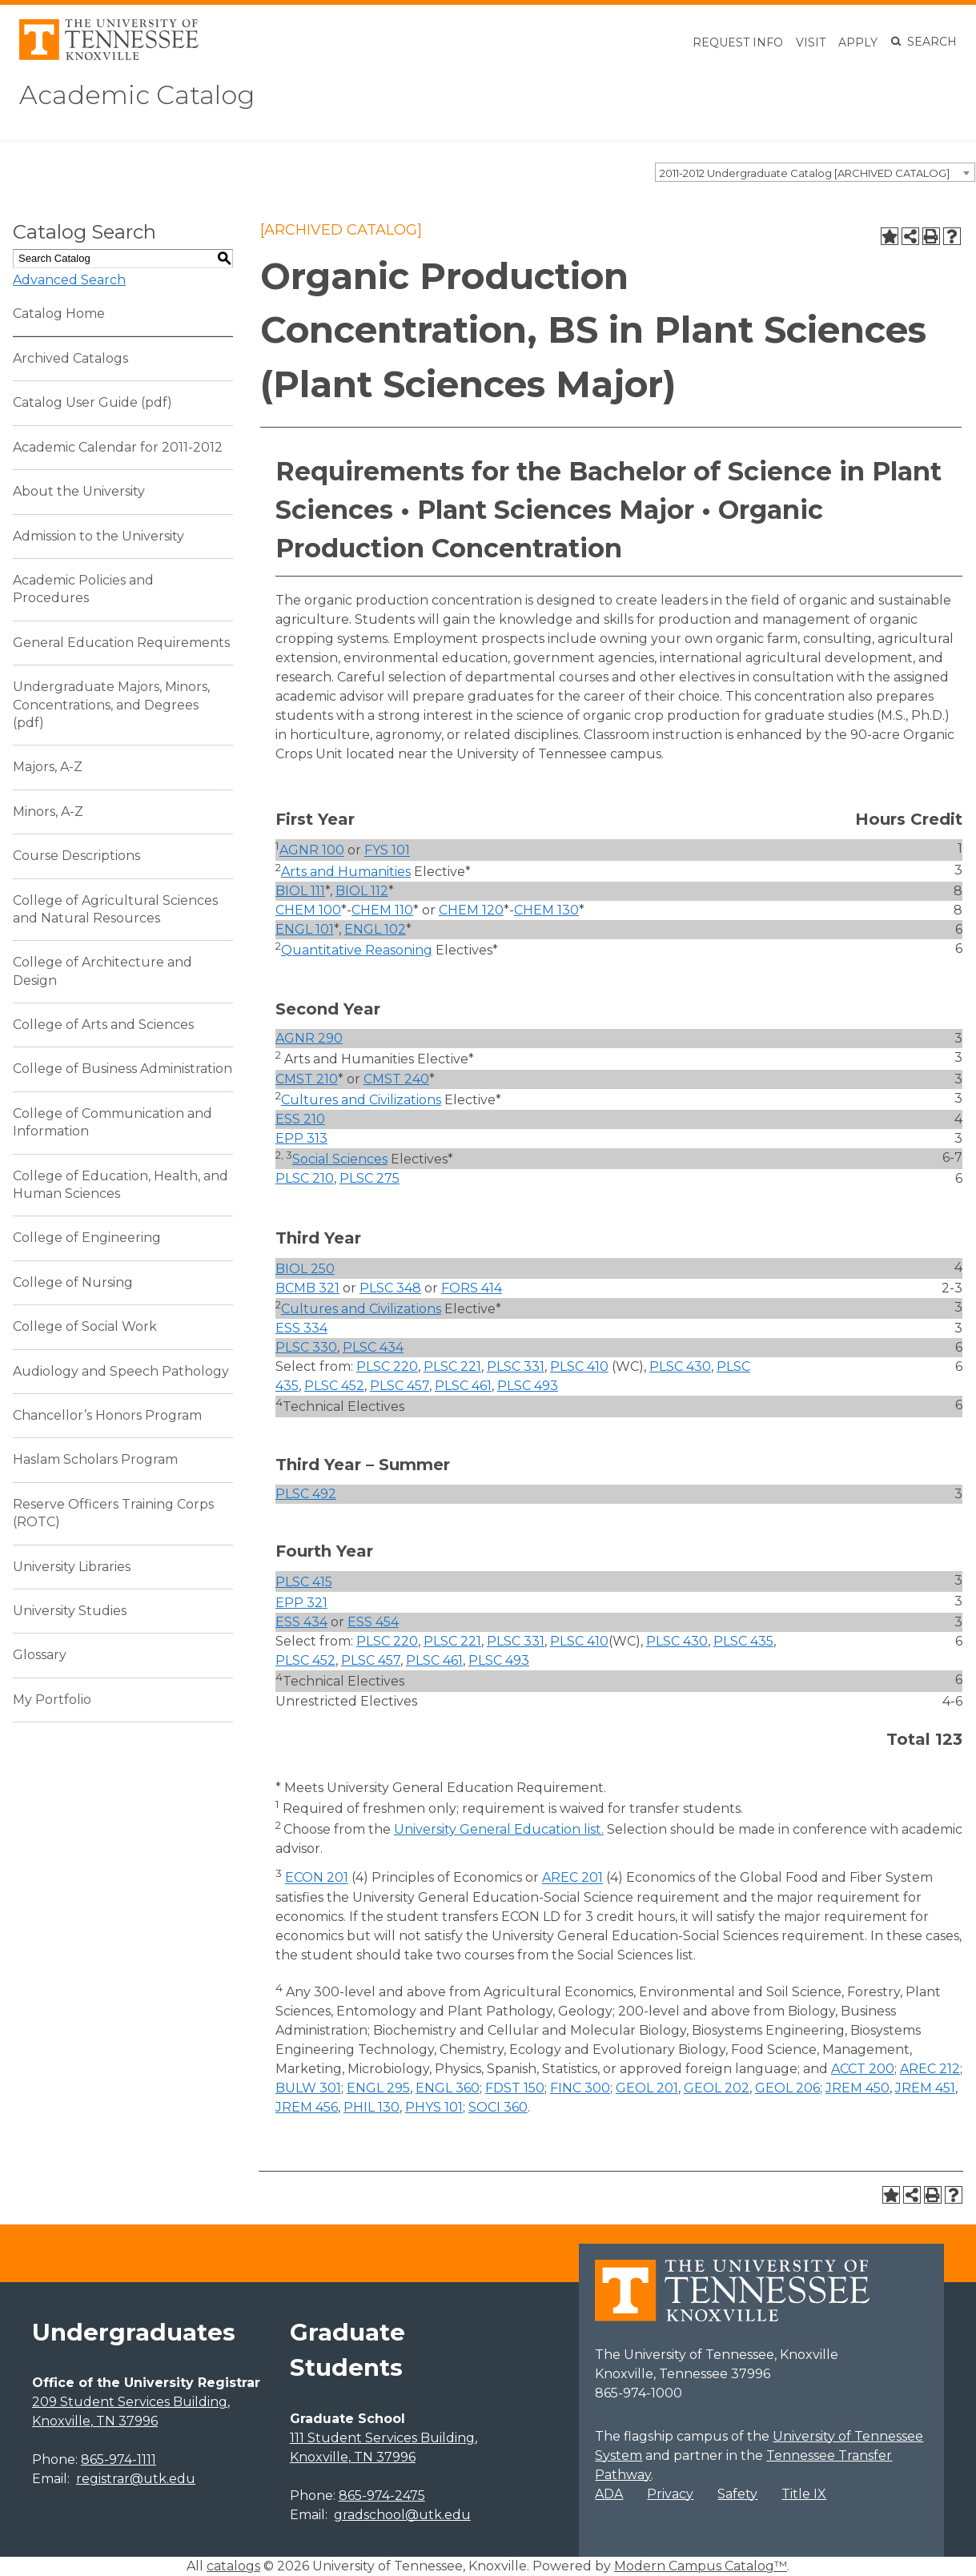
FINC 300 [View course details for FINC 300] (580, 2088)
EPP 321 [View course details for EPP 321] (301, 1602)
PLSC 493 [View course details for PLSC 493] (527, 1385)
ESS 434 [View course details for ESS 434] (301, 1622)
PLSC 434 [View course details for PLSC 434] (373, 1347)
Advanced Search (69, 279)
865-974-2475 (382, 2495)
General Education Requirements (121, 642)
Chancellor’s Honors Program (107, 1415)
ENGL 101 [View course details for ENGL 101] (304, 929)
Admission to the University (98, 536)
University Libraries (72, 1566)
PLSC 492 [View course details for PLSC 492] (305, 1493)
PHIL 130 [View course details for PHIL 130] (371, 2107)
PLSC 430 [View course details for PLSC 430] (680, 1366)
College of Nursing (73, 1282)
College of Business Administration (122, 1068)
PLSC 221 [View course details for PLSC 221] (452, 1366)
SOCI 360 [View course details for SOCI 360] (498, 2107)
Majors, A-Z (47, 766)
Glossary (39, 1654)
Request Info (738, 42)
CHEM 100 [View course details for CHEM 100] (308, 910)
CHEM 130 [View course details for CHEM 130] (546, 910)
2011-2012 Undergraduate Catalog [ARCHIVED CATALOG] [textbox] (805, 173)
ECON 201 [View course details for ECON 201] (316, 1878)
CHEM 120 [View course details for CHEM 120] (471, 910)
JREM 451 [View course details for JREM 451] (925, 2088)
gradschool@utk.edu (402, 2514)
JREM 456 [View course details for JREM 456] (306, 2107)
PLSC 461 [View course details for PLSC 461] (463, 1385)
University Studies (70, 1610)
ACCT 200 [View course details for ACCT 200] (862, 2068)
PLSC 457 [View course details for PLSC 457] (399, 1385)
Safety (737, 2494)
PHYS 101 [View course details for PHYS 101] (434, 2107)
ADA (609, 2494)
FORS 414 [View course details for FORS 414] (471, 1288)
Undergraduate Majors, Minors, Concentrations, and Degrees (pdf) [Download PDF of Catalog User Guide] (111, 704)
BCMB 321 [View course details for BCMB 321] (307, 1288)
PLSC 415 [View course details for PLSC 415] (303, 1581)
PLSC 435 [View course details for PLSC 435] (743, 1641)
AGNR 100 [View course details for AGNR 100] (311, 850)
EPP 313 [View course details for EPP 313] (301, 1138)
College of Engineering (87, 1237)
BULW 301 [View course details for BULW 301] (308, 2088)
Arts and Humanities (346, 871)
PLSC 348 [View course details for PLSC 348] (390, 1288)
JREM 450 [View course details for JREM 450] (857, 2088)
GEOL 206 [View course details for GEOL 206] (787, 2088)
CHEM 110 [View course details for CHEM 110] (382, 910)
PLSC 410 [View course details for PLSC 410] (579, 1366)
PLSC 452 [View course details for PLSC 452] (334, 1385)
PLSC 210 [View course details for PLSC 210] (304, 1178)
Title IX (803, 2494)
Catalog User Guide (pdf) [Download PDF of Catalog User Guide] (92, 402)
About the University (79, 491)
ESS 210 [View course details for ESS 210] (300, 1119)
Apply (858, 42)
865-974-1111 (118, 2459)
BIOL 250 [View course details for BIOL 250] (305, 1268)
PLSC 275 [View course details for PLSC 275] (369, 1178)
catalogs (233, 2566)
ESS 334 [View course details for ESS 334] (301, 1328)
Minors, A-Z (48, 811)
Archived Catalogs (70, 358)
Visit (810, 42)
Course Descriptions (76, 855)
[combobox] (815, 172)
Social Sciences (340, 1159)
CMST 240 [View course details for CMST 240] (396, 1079)
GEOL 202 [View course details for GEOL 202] (716, 2088)
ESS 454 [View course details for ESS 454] (373, 1622)
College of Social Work (85, 1326)
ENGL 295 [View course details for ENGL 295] (378, 2088)
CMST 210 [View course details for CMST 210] (306, 1079)
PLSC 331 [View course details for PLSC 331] (515, 1366)
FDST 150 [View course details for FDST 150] (514, 2088)
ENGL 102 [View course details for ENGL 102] (375, 929)
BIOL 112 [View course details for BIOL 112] (361, 890)
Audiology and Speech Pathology (121, 1371)
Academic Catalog (137, 95)
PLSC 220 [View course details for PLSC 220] (387, 1366)
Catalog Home (59, 313)
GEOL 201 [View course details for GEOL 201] (647, 2088)
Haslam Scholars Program (95, 1459)
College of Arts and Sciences (103, 1024)
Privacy (670, 2494)
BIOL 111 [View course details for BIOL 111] (300, 890)
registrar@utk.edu (135, 2478)
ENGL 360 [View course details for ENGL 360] (448, 2088)
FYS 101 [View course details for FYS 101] (387, 850)
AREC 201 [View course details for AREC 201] (572, 1878)
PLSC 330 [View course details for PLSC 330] (306, 1347)
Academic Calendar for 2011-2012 (118, 447)
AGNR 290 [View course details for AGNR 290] (309, 1038)
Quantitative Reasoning (356, 950)
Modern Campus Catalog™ (700, 2566)
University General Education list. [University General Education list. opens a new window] (499, 1829)
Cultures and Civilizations (361, 1099)
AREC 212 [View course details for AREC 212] (930, 2068)
